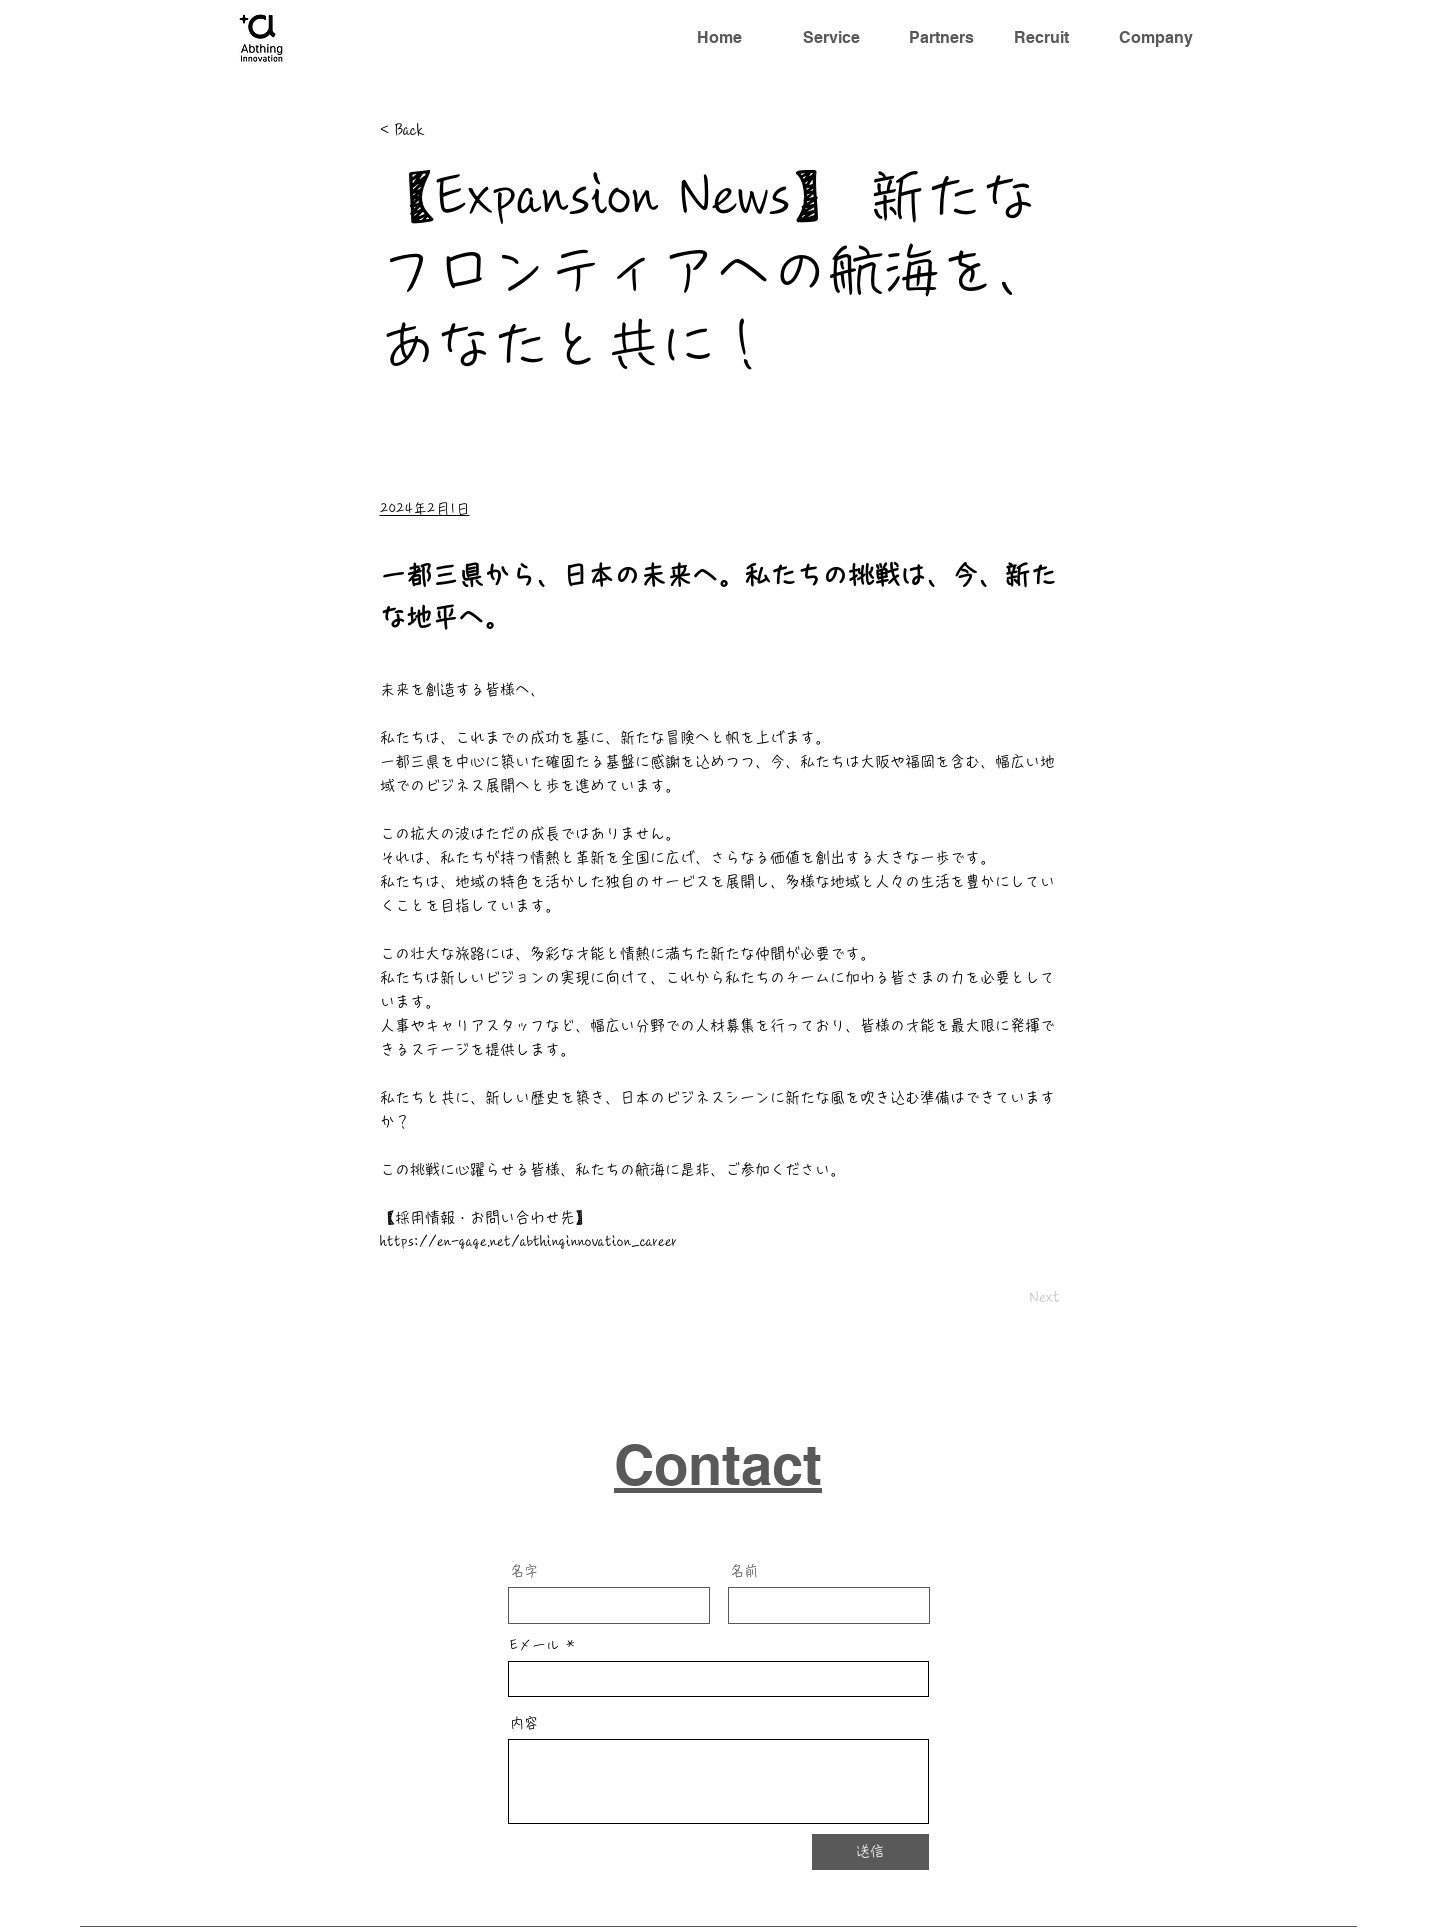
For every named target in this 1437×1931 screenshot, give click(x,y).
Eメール (535, 1645)
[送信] (870, 1852)
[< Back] (446, 130)
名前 (744, 1571)
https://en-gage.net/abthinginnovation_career (528, 1241)
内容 (524, 1723)
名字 (524, 1571)
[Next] (1010, 1297)
